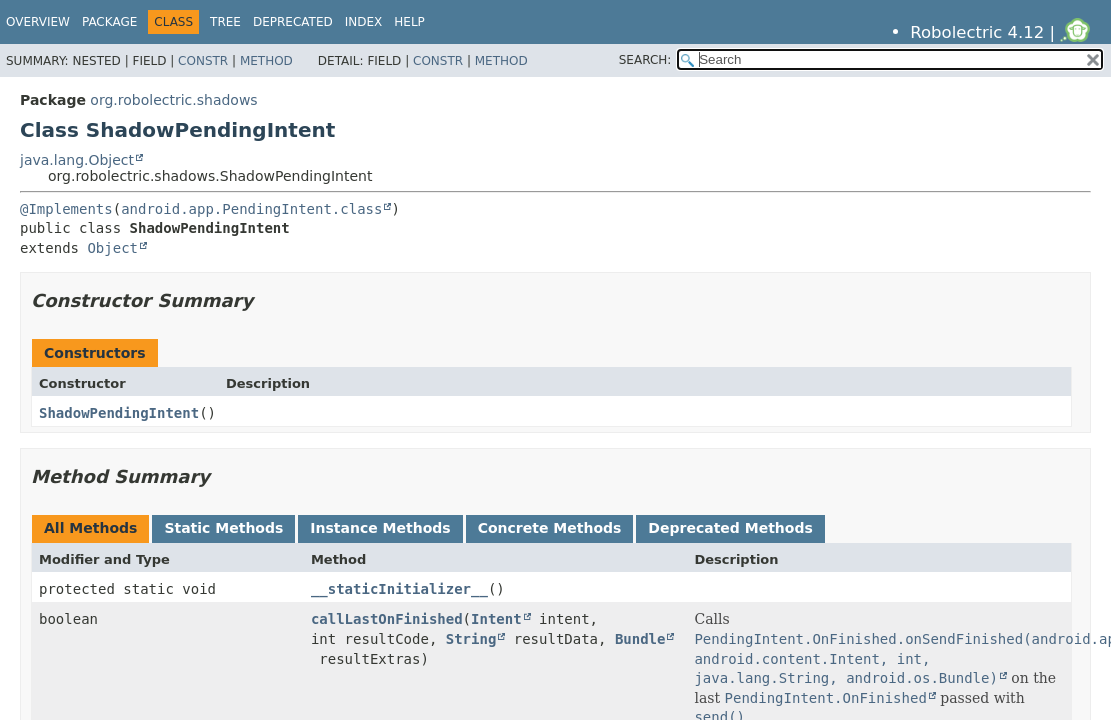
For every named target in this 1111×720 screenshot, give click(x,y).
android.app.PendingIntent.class (251, 209)
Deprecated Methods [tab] (730, 528)
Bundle (640, 639)
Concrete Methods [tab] (550, 528)
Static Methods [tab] (223, 528)
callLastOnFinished (387, 619)
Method (266, 61)
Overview (38, 22)
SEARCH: (645, 60)
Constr (203, 61)
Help (409, 22)
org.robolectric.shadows (173, 100)
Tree (225, 22)
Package (109, 22)
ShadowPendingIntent (119, 413)
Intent (496, 619)
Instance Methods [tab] (380, 528)
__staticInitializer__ (399, 589)
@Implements (66, 209)
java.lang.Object (77, 160)
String (471, 639)
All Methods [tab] (90, 528)
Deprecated (293, 22)
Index (364, 22)
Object (112, 248)
